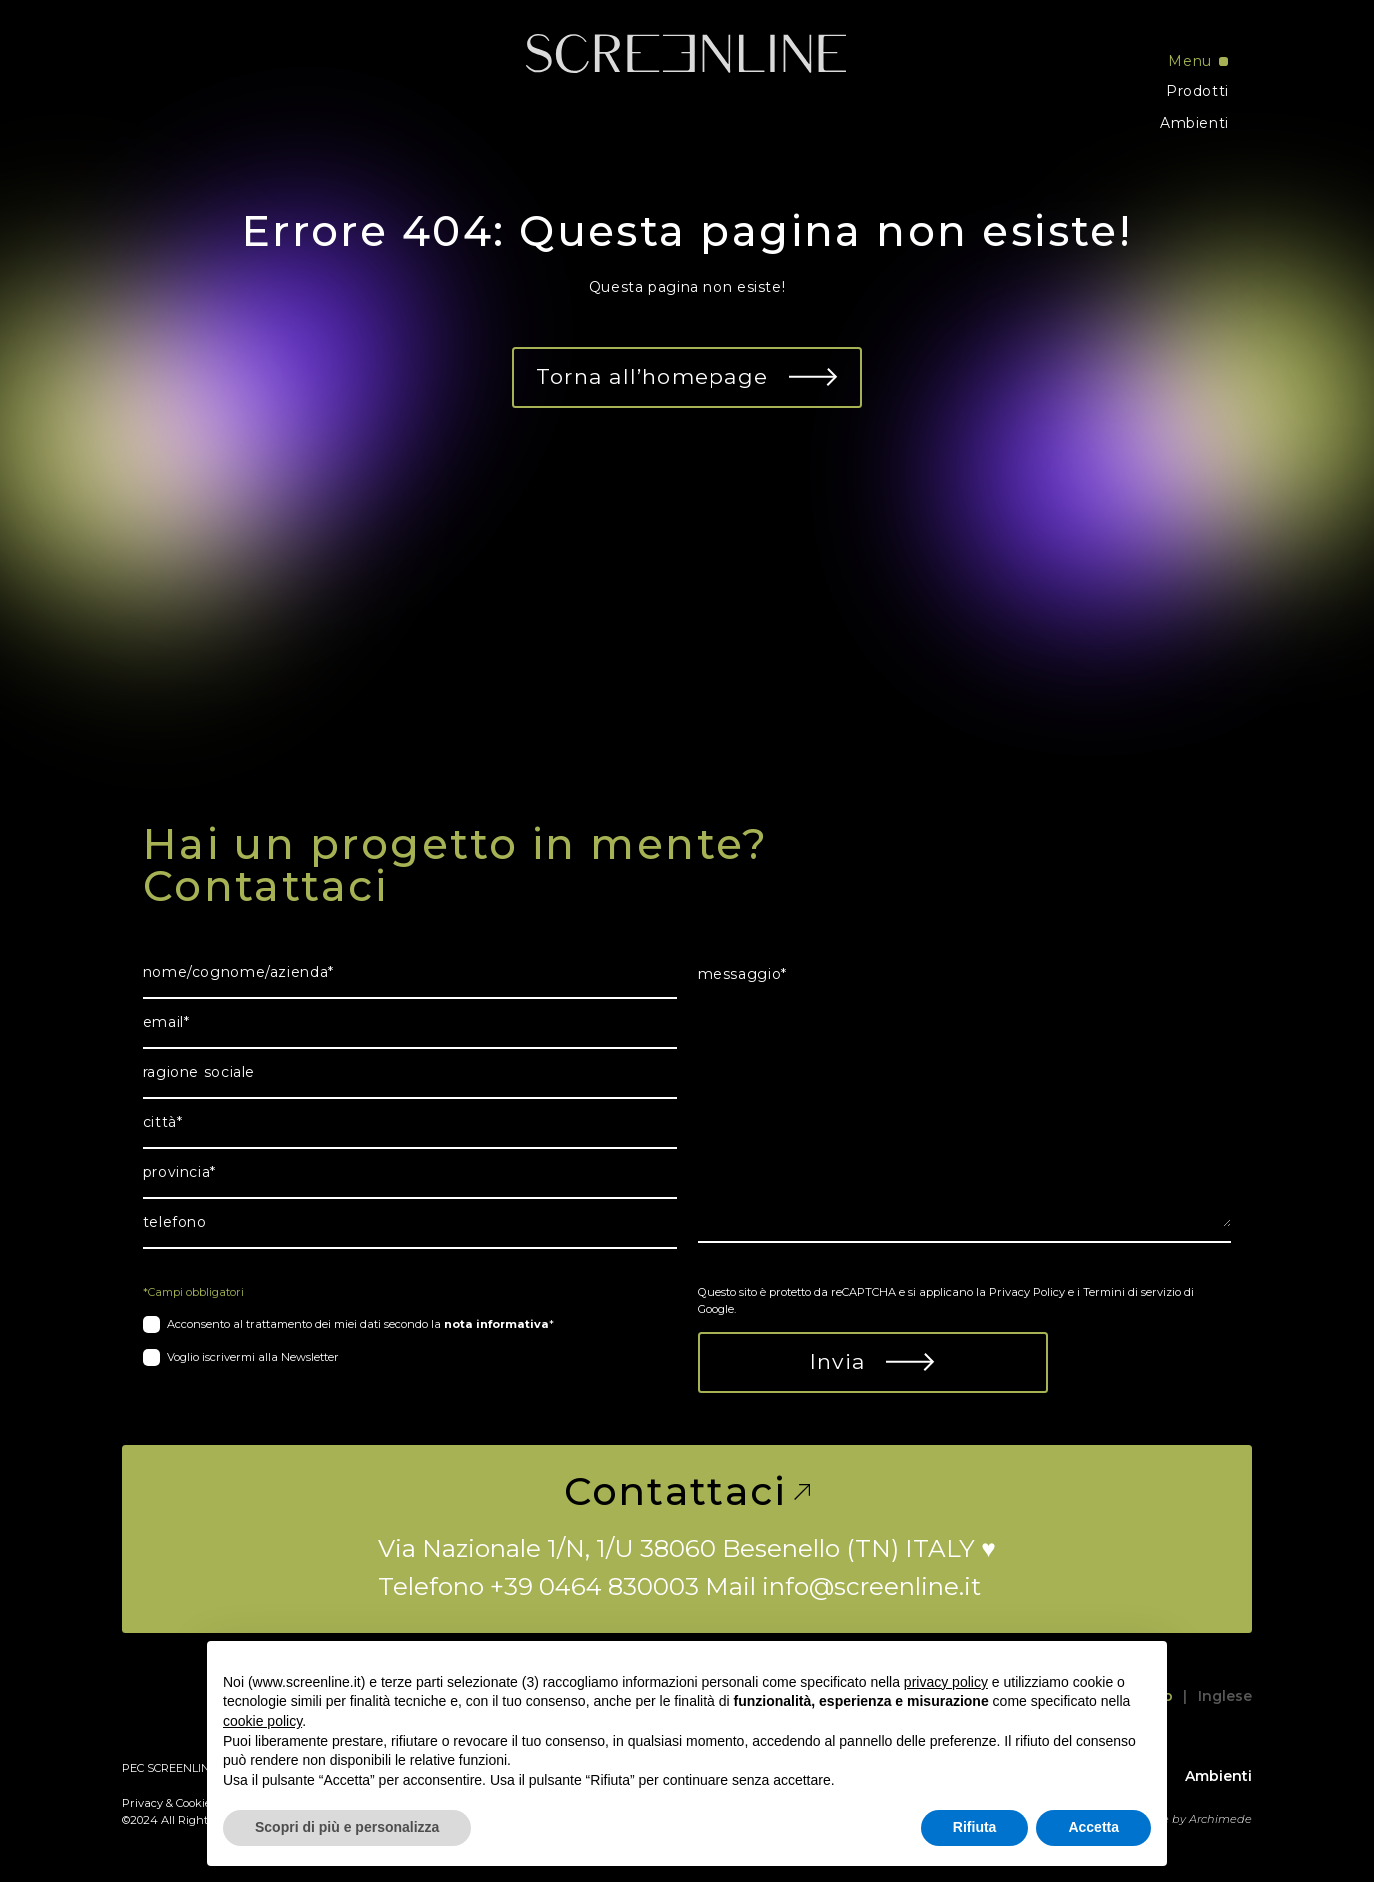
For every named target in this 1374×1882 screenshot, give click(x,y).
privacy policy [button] (946, 1682)
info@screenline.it (871, 1586)
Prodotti (1197, 91)
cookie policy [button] (262, 1721)
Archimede (1220, 1819)
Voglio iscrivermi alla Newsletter (253, 1357)
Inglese (1225, 1696)
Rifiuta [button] (975, 1827)
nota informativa (496, 1324)
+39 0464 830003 (594, 1586)
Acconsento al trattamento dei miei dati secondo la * (360, 1324)
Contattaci (687, 1492)
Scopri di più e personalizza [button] (347, 1827)
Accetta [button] (1093, 1827)
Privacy (142, 1803)
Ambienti (1194, 123)
